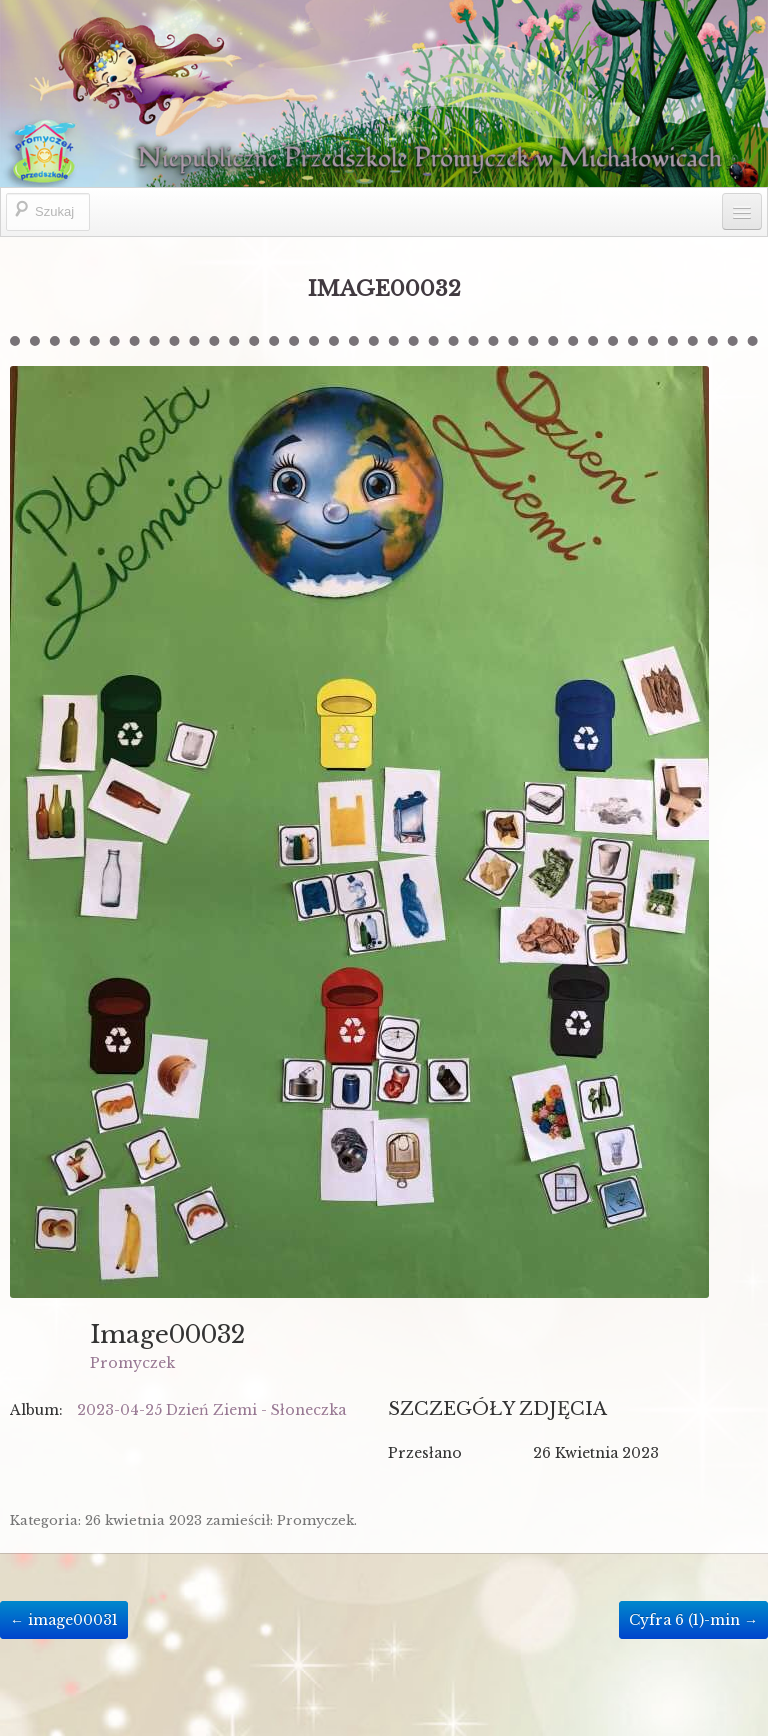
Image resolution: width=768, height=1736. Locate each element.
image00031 (64, 1620)
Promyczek (132, 1363)
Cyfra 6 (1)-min (693, 1620)
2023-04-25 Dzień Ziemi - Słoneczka (211, 1410)
